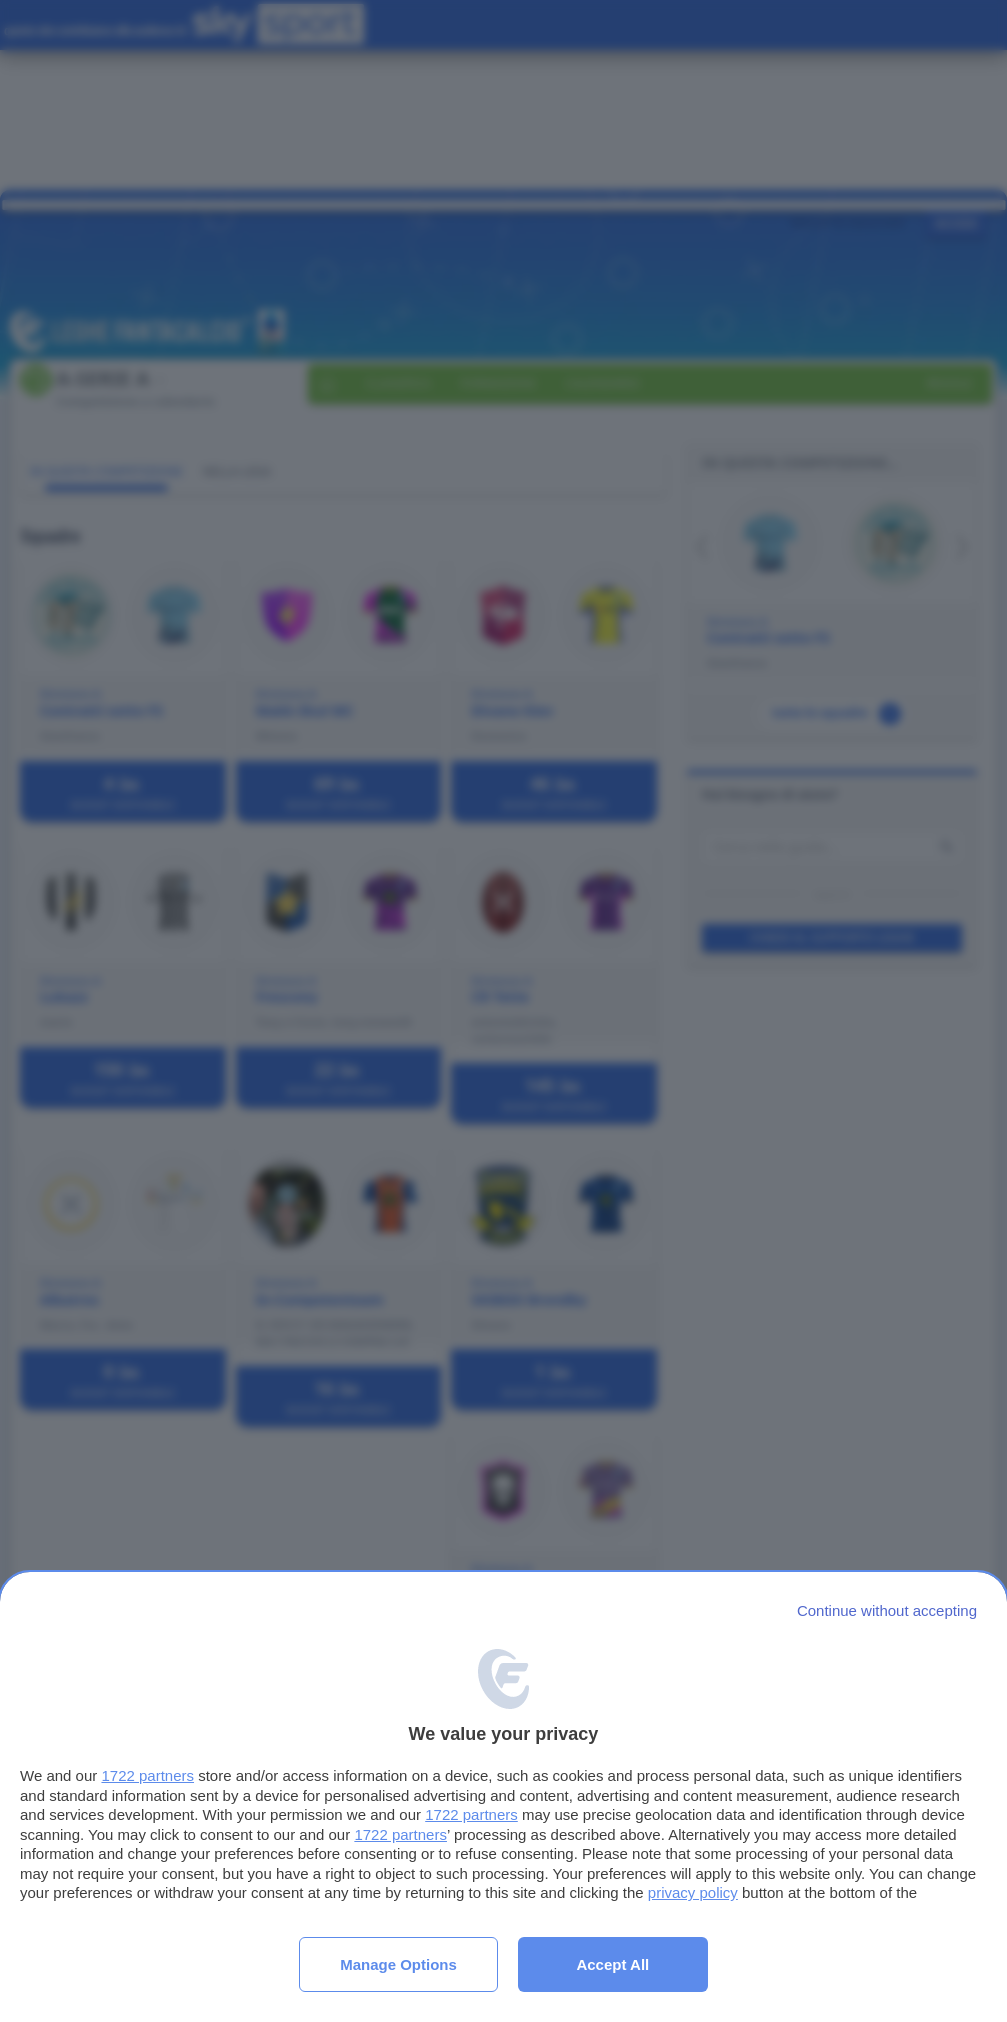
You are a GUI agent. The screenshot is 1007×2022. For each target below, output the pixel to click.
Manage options (398, 1964)
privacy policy (693, 1892)
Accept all (612, 1964)
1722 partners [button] (147, 1775)
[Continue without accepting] (887, 1610)
